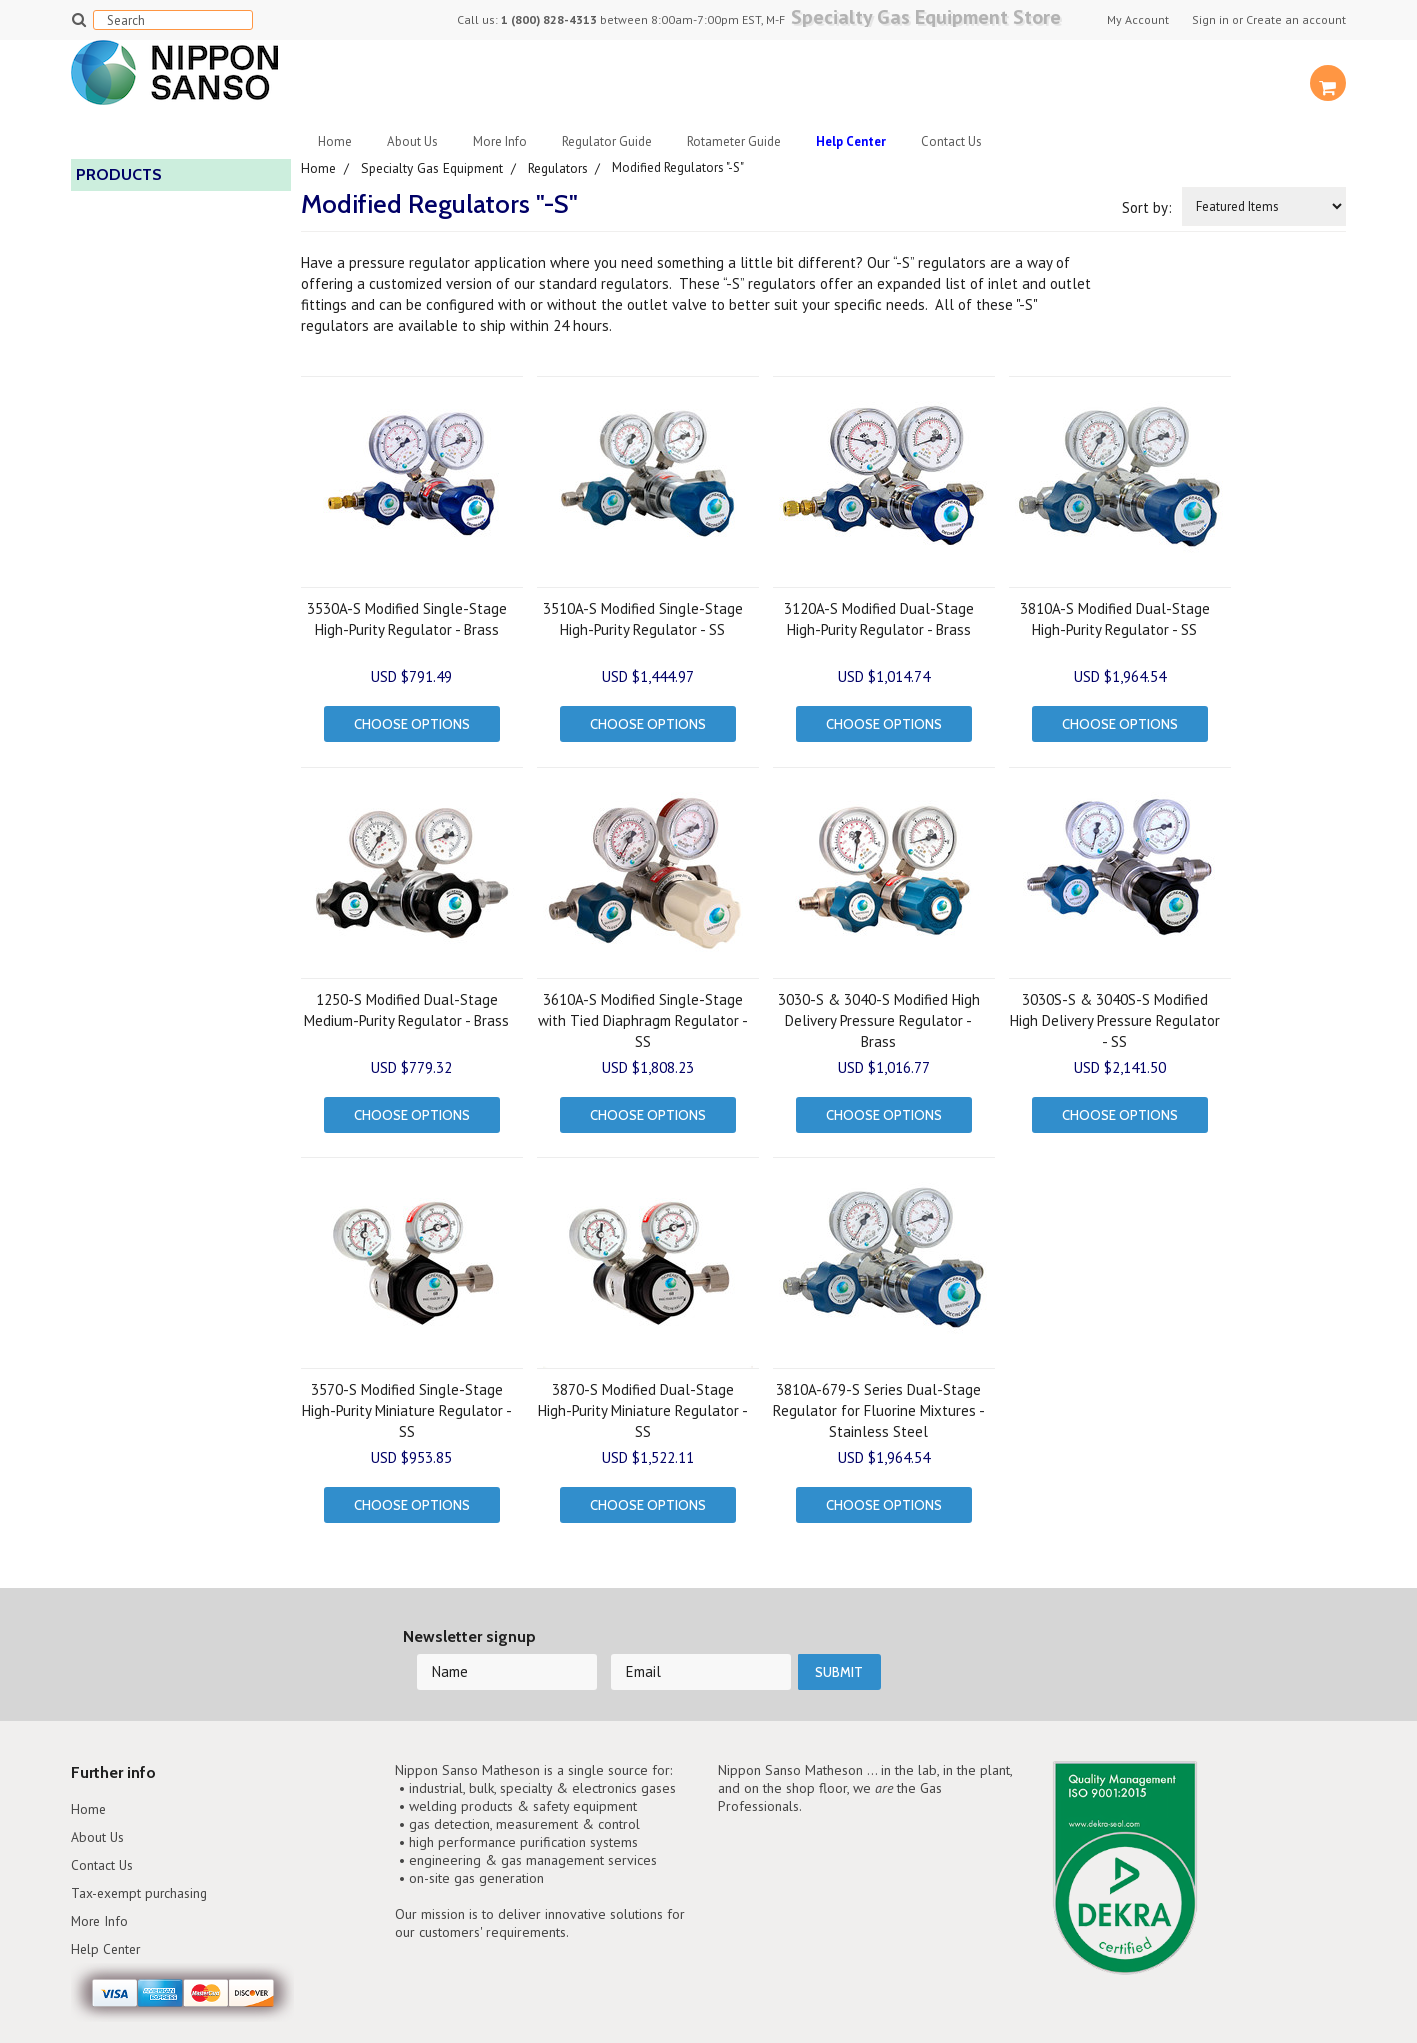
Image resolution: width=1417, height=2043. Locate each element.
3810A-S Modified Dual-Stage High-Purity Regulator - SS (1115, 618)
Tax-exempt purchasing (147, 1846)
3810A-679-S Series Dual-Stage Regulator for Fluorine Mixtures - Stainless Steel (879, 1400)
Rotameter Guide (734, 141)
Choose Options (412, 723)
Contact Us (951, 141)
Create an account (1296, 20)
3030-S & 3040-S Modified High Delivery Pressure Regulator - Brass (879, 1014)
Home (335, 141)
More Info (500, 141)
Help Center (109, 1904)
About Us (412, 141)
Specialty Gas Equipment (434, 167)
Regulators (564, 167)
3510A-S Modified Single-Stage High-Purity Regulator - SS (643, 618)
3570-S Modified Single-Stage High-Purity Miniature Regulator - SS (407, 1400)
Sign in (1210, 20)
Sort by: (1147, 206)
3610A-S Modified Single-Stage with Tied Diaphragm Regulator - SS (643, 1014)
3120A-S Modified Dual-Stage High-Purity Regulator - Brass (879, 618)
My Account (1138, 20)
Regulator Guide (607, 141)
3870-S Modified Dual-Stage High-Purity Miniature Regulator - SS (643, 1400)
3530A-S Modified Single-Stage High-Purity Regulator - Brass (407, 618)
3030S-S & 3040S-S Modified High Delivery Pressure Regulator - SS (1115, 1014)
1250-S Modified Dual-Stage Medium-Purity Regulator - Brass (406, 1004)
